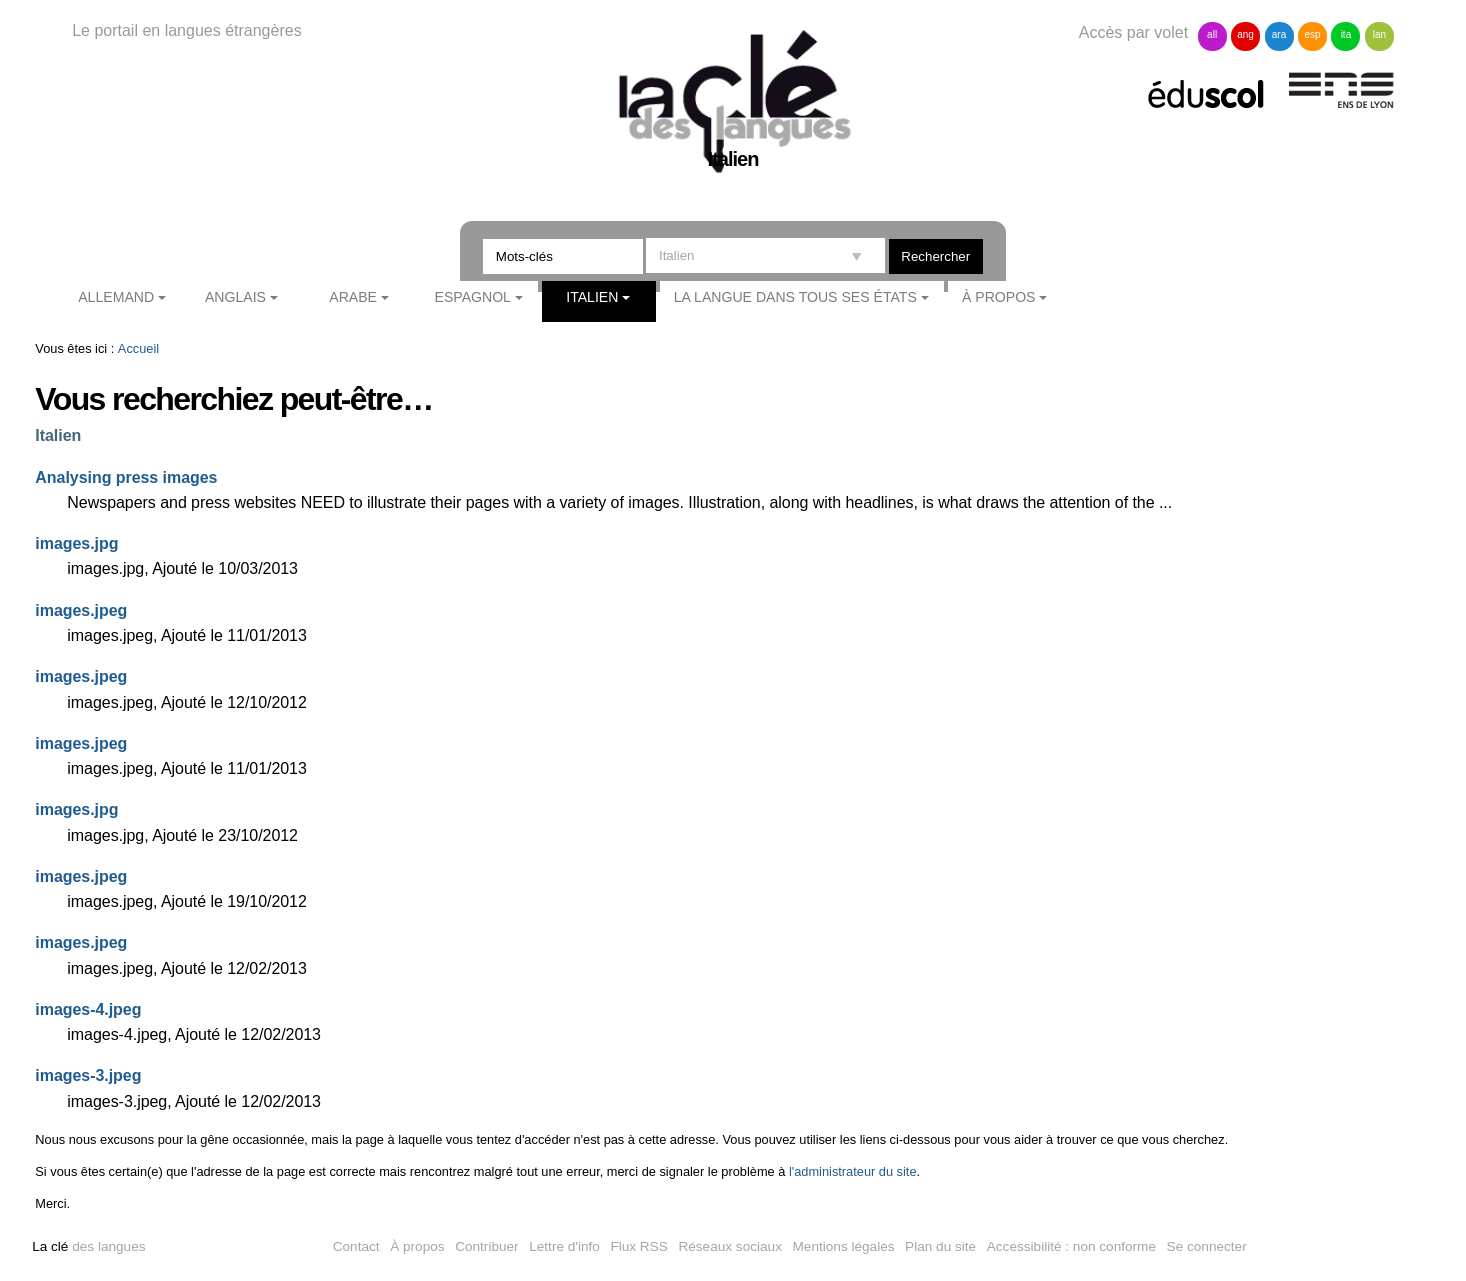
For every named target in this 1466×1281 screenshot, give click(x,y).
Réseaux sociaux (730, 1246)
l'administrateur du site (853, 1171)
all (1212, 34)
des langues (88, 1246)
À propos (999, 297)
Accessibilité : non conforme (1071, 1246)
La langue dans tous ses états (795, 297)
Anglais (235, 297)
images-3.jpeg (88, 1075)
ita (1346, 34)
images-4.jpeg (88, 1009)
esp (1312, 34)
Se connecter (1207, 1246)
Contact (356, 1246)
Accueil (138, 348)
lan (1379, 34)
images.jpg (76, 543)
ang (1245, 34)
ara (1279, 34)
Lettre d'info (564, 1246)
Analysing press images (126, 477)
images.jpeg (81, 610)
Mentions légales (844, 1246)
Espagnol (473, 297)
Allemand (116, 297)
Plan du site (940, 1246)
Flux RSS (638, 1246)
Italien (592, 297)
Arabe (353, 297)
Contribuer (486, 1246)
